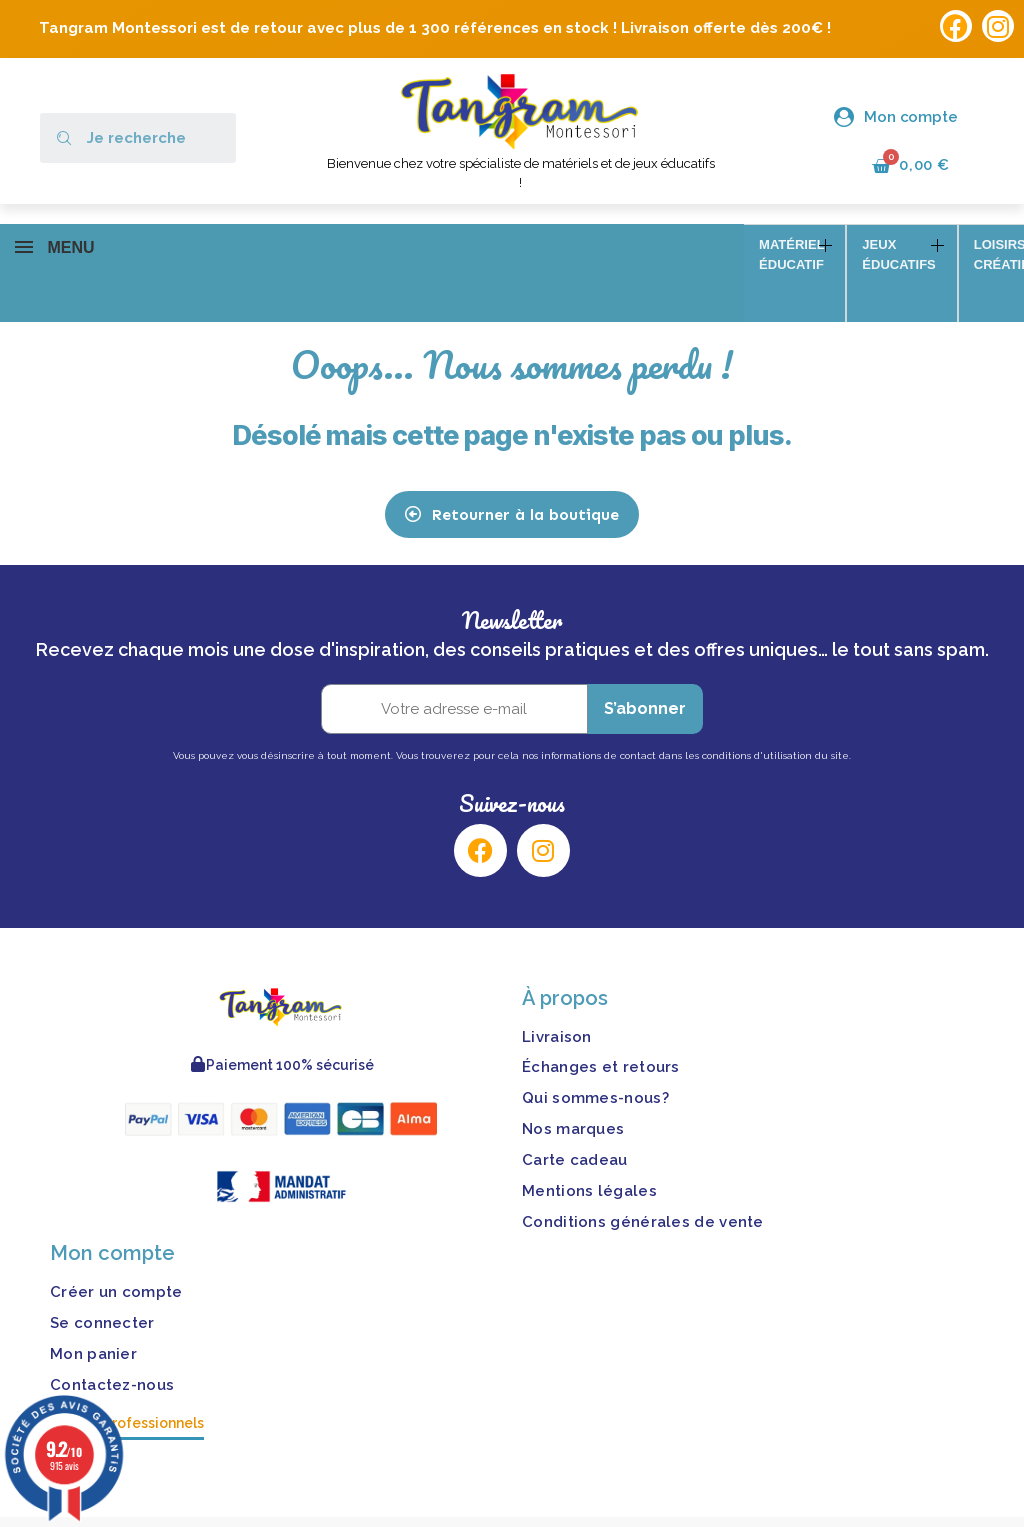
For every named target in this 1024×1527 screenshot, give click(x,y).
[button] (512, 485)
